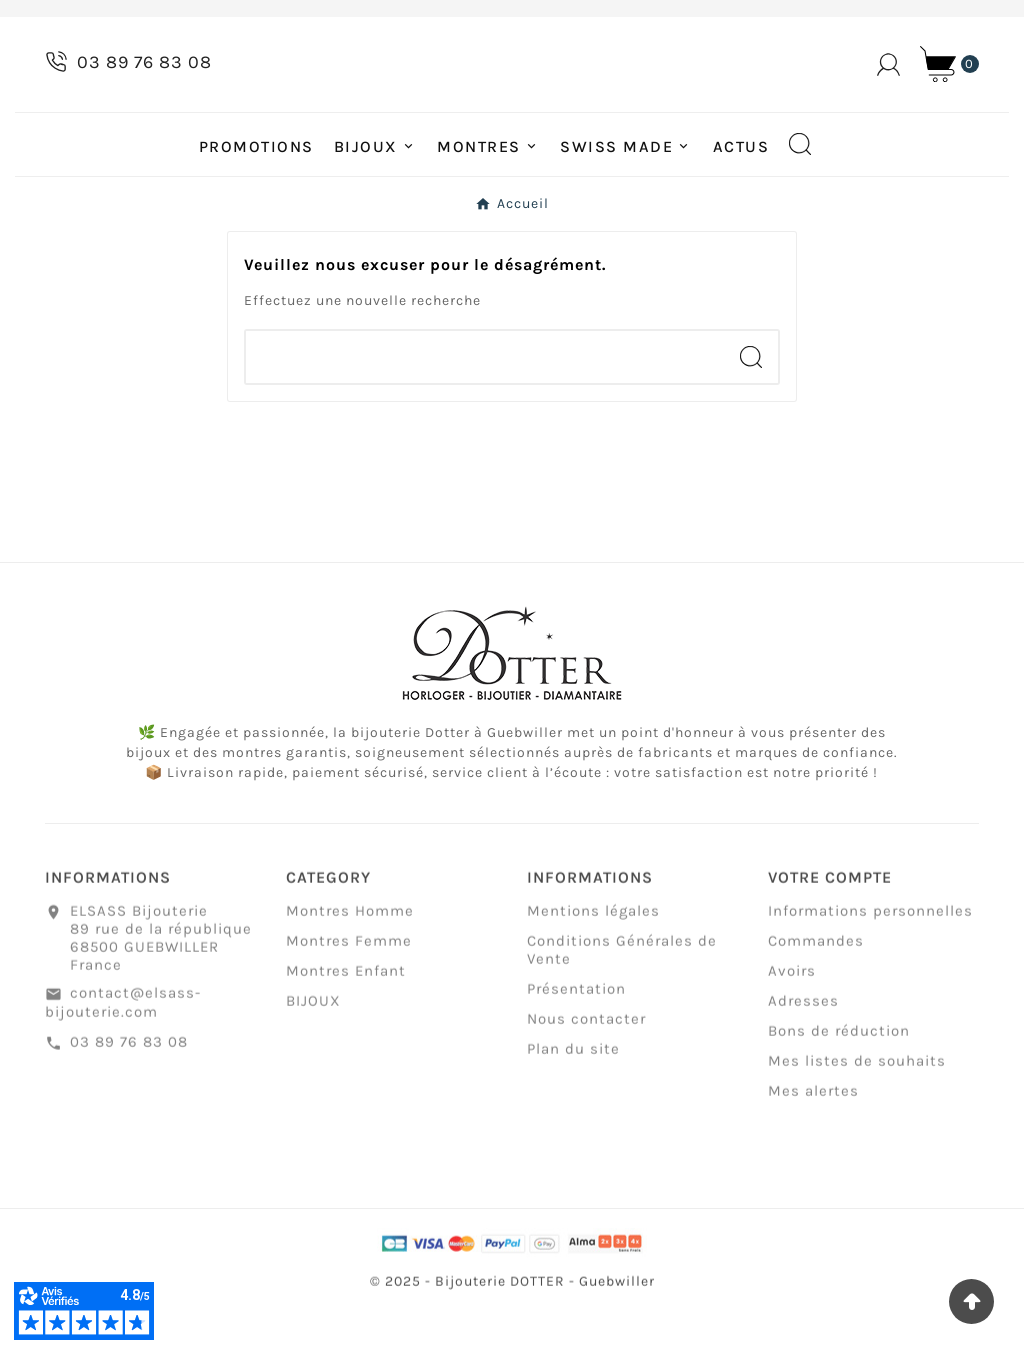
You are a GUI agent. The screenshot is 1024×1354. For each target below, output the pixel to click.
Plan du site (573, 1097)
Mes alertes (813, 1139)
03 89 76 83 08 (129, 1090)
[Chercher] (485, 395)
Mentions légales (593, 959)
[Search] (751, 395)
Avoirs (792, 1019)
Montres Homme (350, 959)
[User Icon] (888, 83)
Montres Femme (349, 989)
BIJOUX (313, 1049)
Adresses (803, 1049)
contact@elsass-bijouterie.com (123, 1050)
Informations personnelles (870, 959)
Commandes (816, 989)
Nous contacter (586, 1067)
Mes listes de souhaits (857, 1109)
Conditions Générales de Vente (622, 998)
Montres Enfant (346, 1019)
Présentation (576, 1037)
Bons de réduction (839, 1079)
